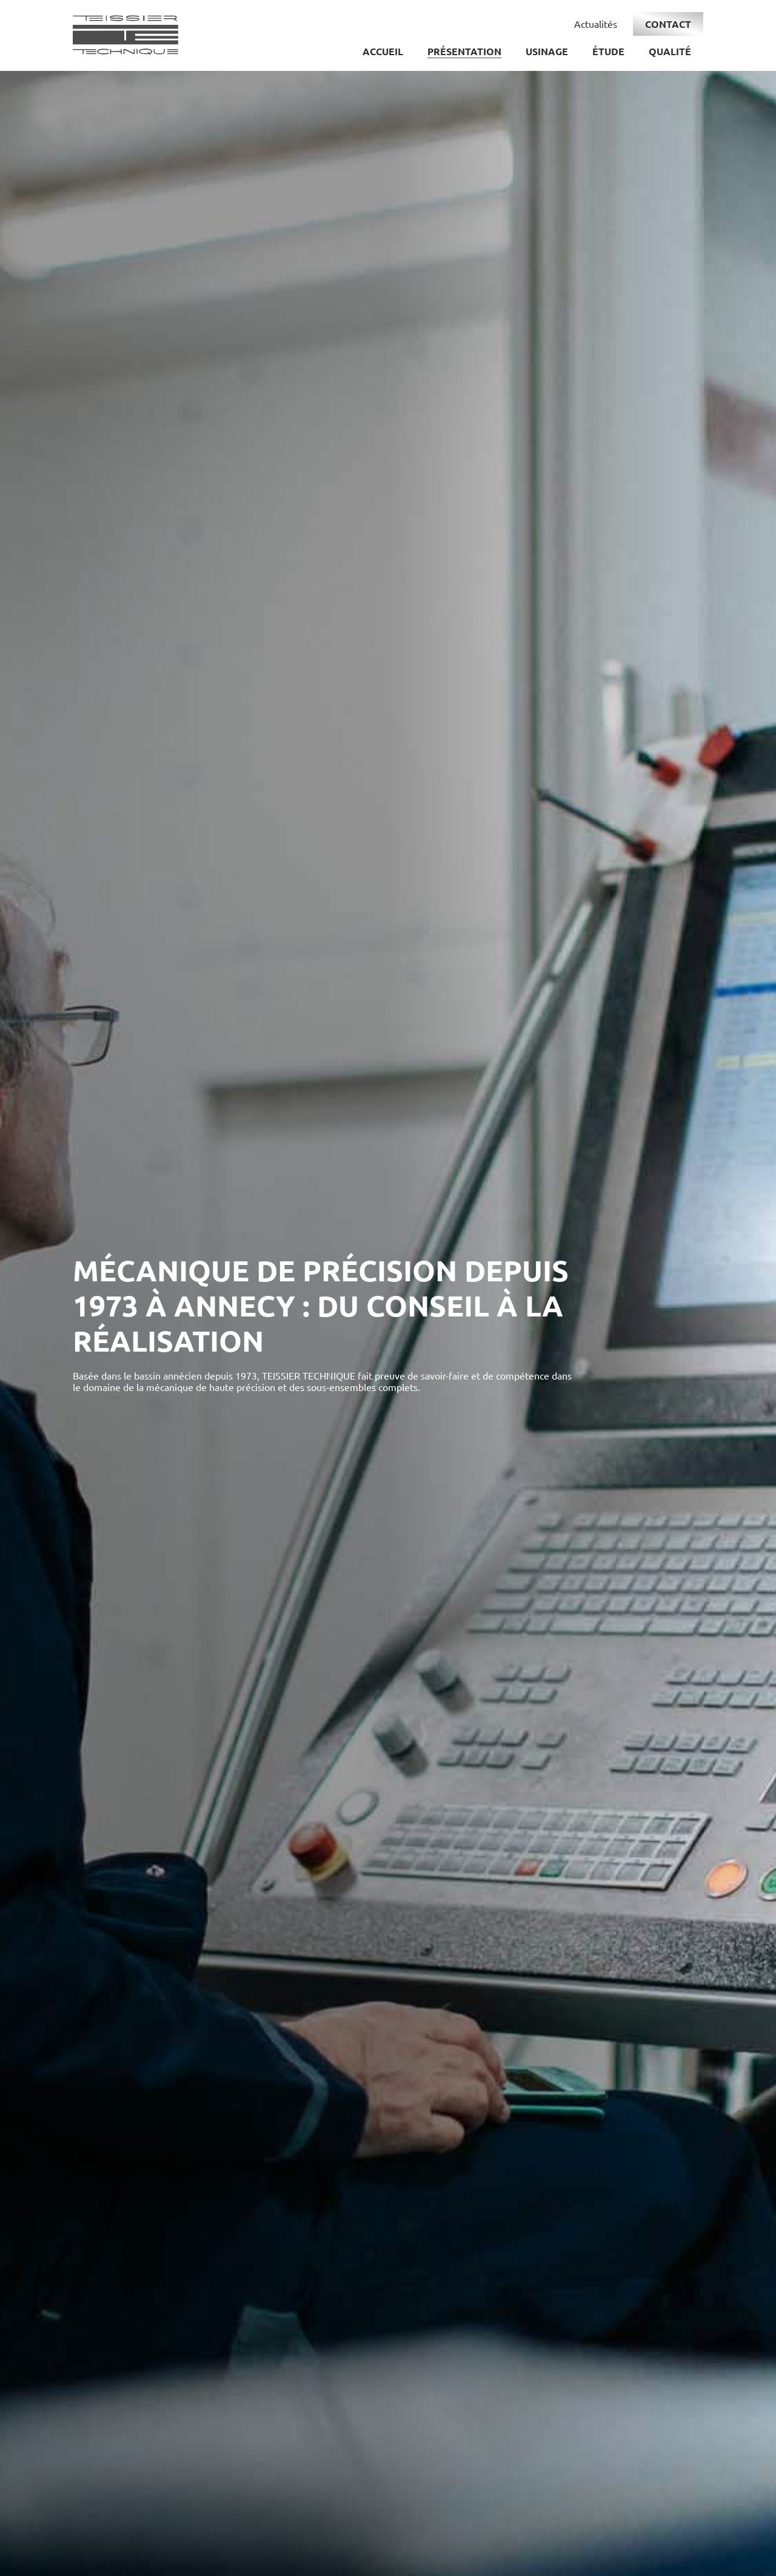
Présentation (464, 51)
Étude (608, 51)
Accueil (383, 51)
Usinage (547, 51)
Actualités (595, 24)
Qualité (670, 51)
